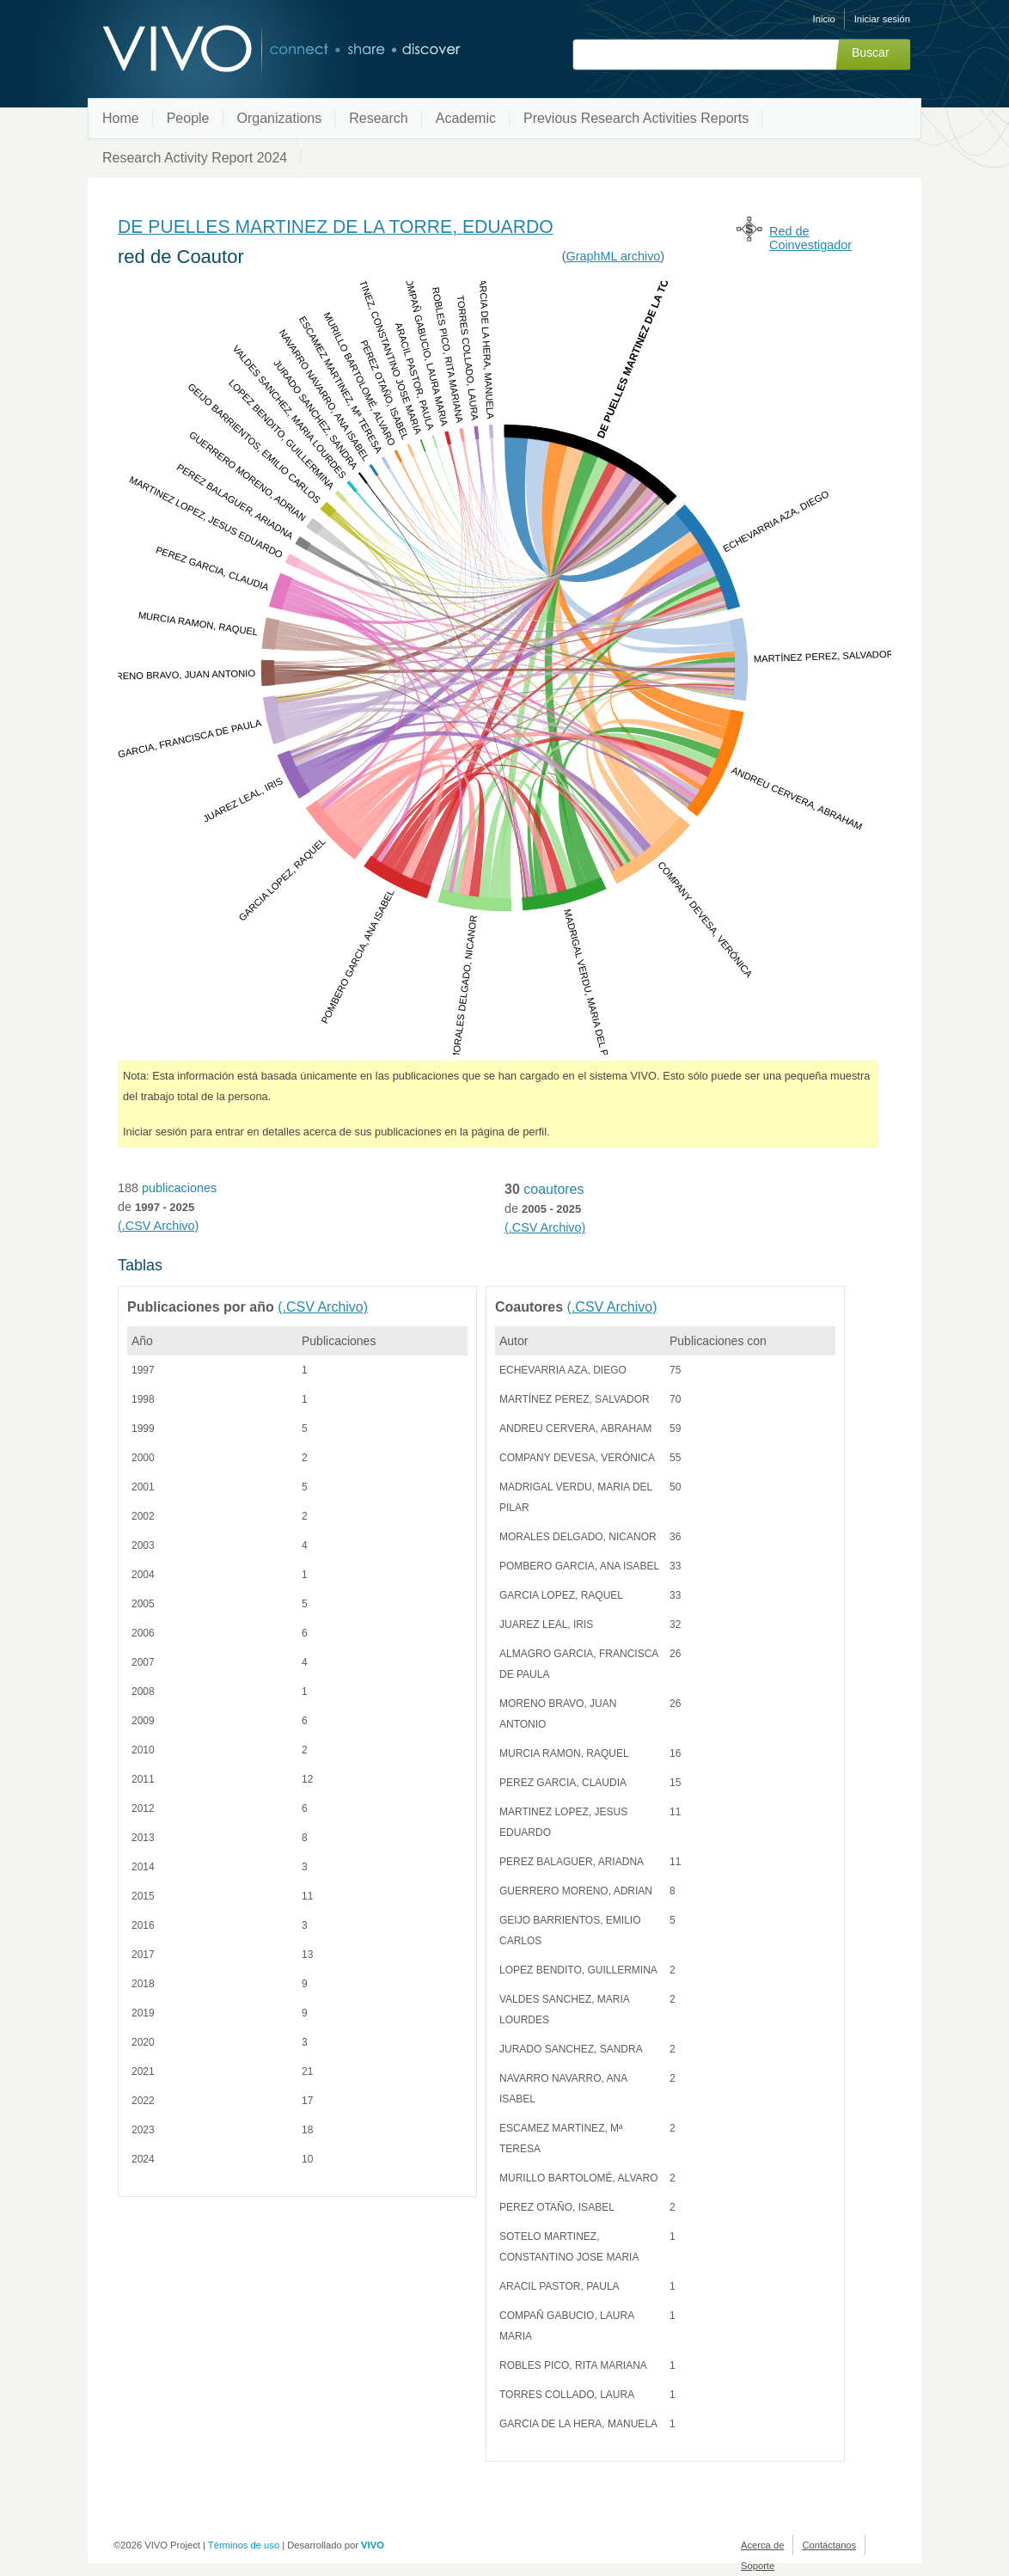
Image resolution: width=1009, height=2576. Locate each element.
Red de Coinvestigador (810, 238)
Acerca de (762, 2545)
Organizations (279, 118)
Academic (466, 118)
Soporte (757, 2566)
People (188, 118)
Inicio (824, 19)
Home (120, 118)
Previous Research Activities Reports (636, 118)
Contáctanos (829, 2545)
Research (378, 118)
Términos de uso (243, 2545)
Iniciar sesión (882, 19)
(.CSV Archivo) (158, 1226)
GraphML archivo (613, 256)
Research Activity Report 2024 (194, 157)
